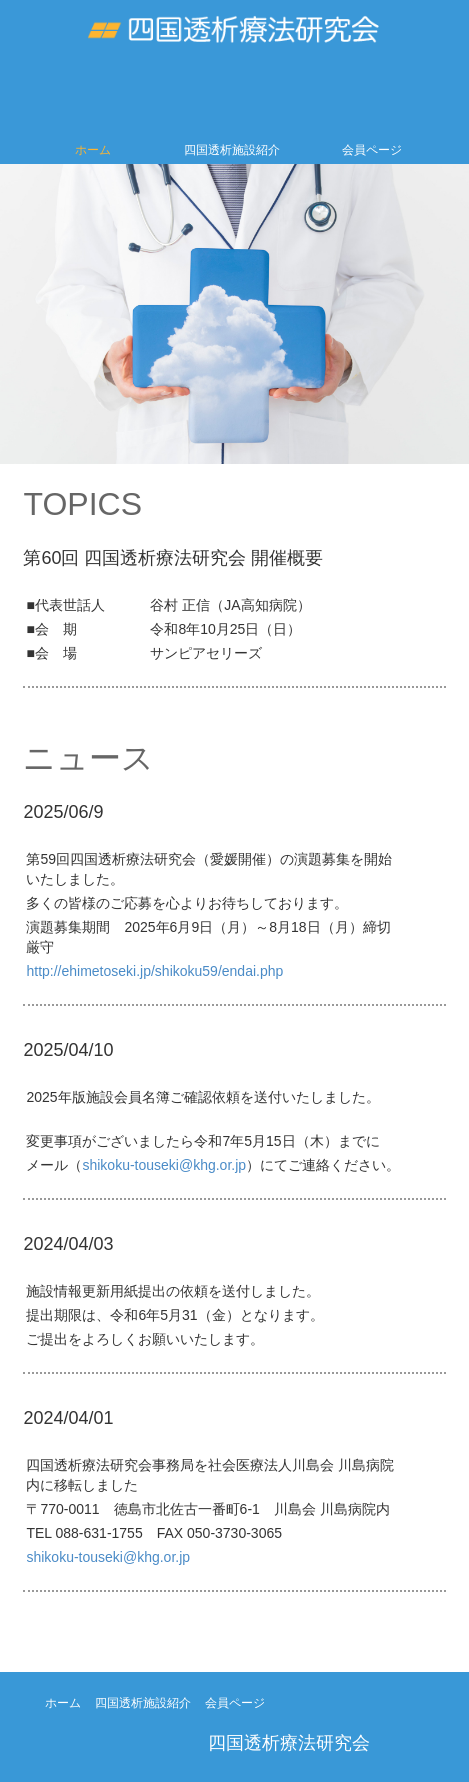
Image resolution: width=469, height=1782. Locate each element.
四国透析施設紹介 (232, 150)
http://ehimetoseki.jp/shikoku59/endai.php (154, 971)
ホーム (93, 150)
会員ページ (372, 150)
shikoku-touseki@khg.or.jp (164, 1165)
